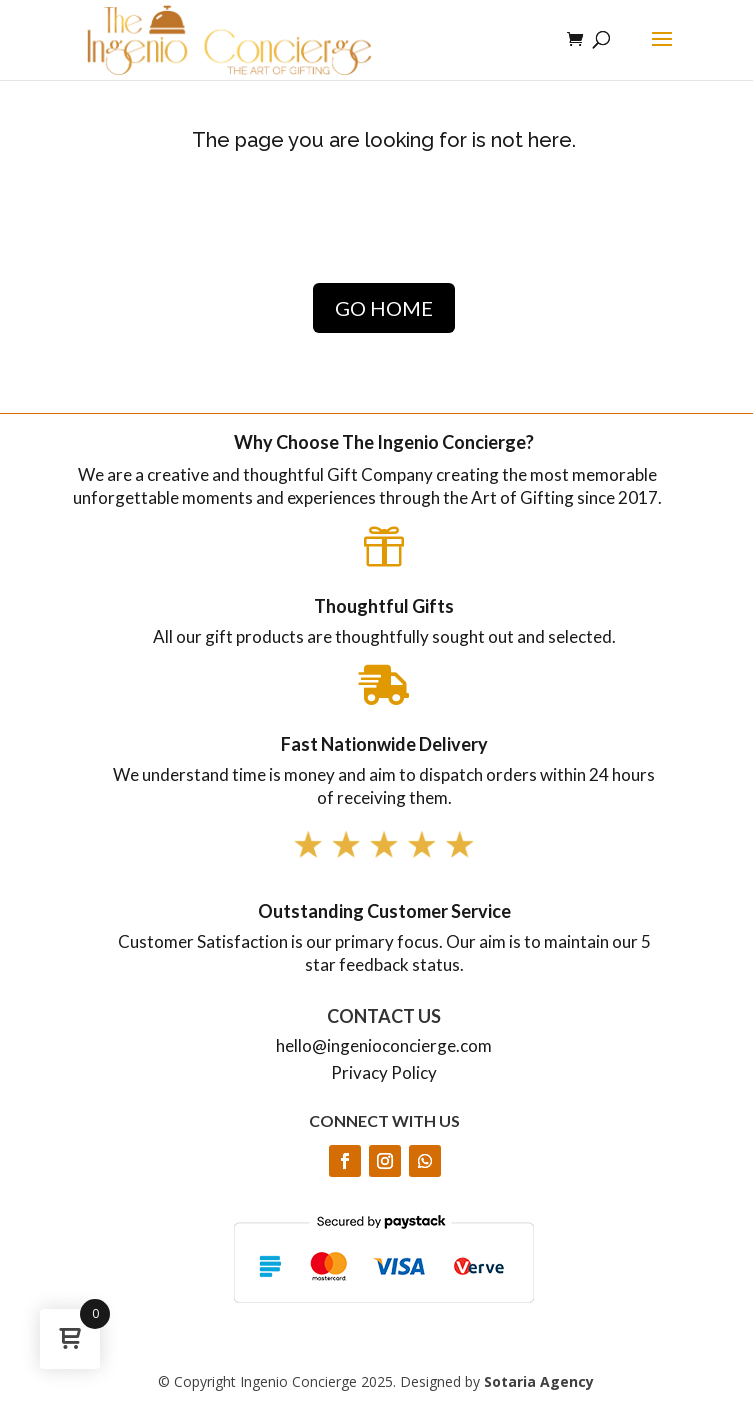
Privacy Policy (384, 1072)
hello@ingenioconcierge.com (384, 1045)
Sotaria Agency (539, 1381)
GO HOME (384, 308)
